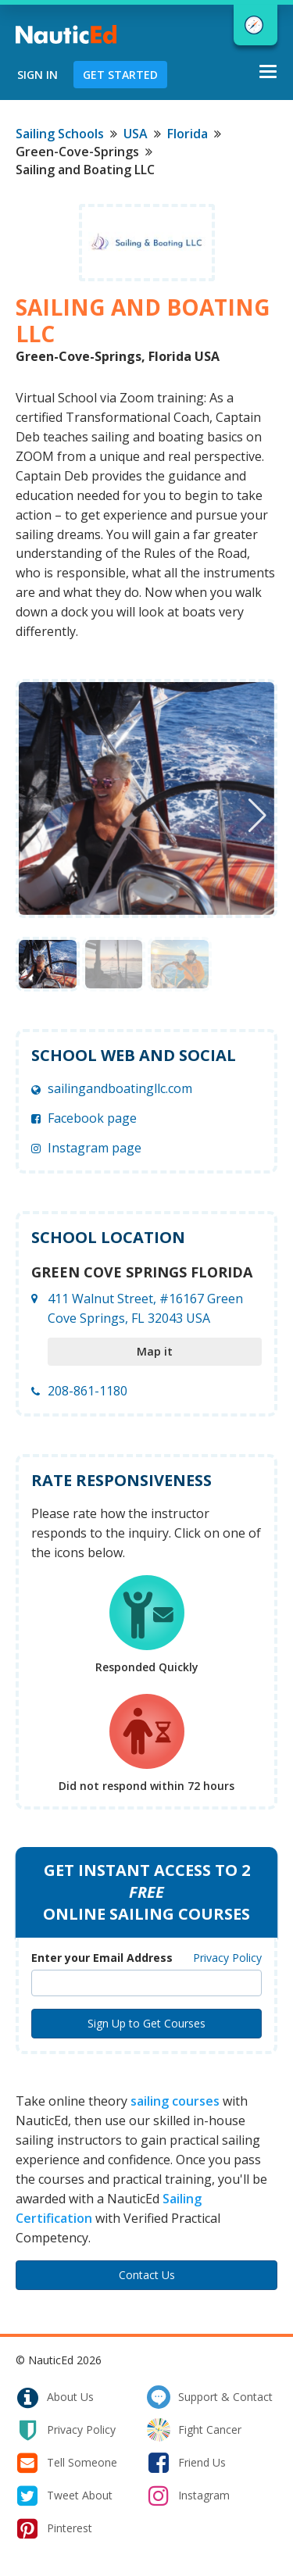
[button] (257, 816)
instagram (188, 2495)
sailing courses (175, 2101)
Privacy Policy (227, 1957)
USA (135, 133)
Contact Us (147, 2274)
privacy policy (66, 2430)
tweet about (64, 2495)
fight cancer (194, 2430)
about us (55, 2397)
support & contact (210, 2397)
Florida (187, 133)
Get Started (120, 74)
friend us (186, 2462)
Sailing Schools (60, 133)
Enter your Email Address (102, 1957)
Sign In (37, 74)
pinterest (54, 2528)
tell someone (66, 2462)
